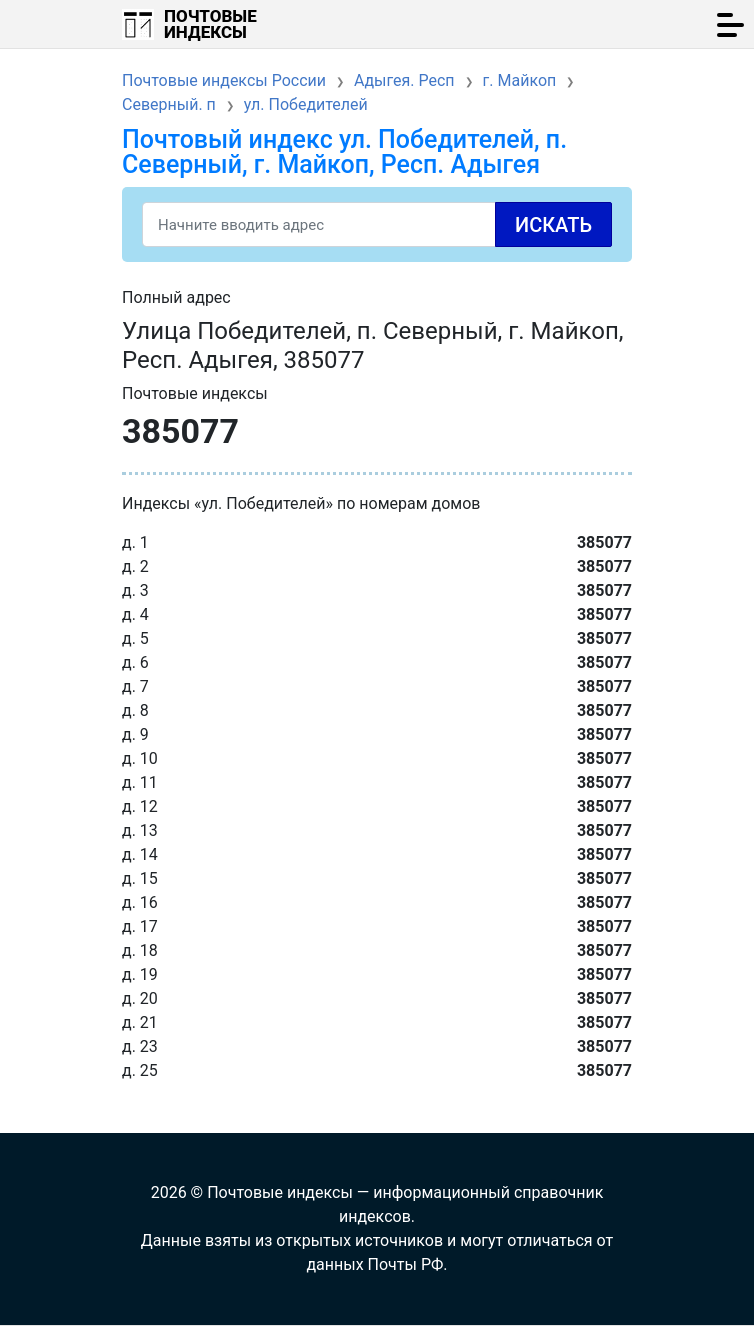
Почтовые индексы (210, 24)
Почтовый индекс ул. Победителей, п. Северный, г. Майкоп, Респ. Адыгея (344, 152)
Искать (553, 225)
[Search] (377, 224)
